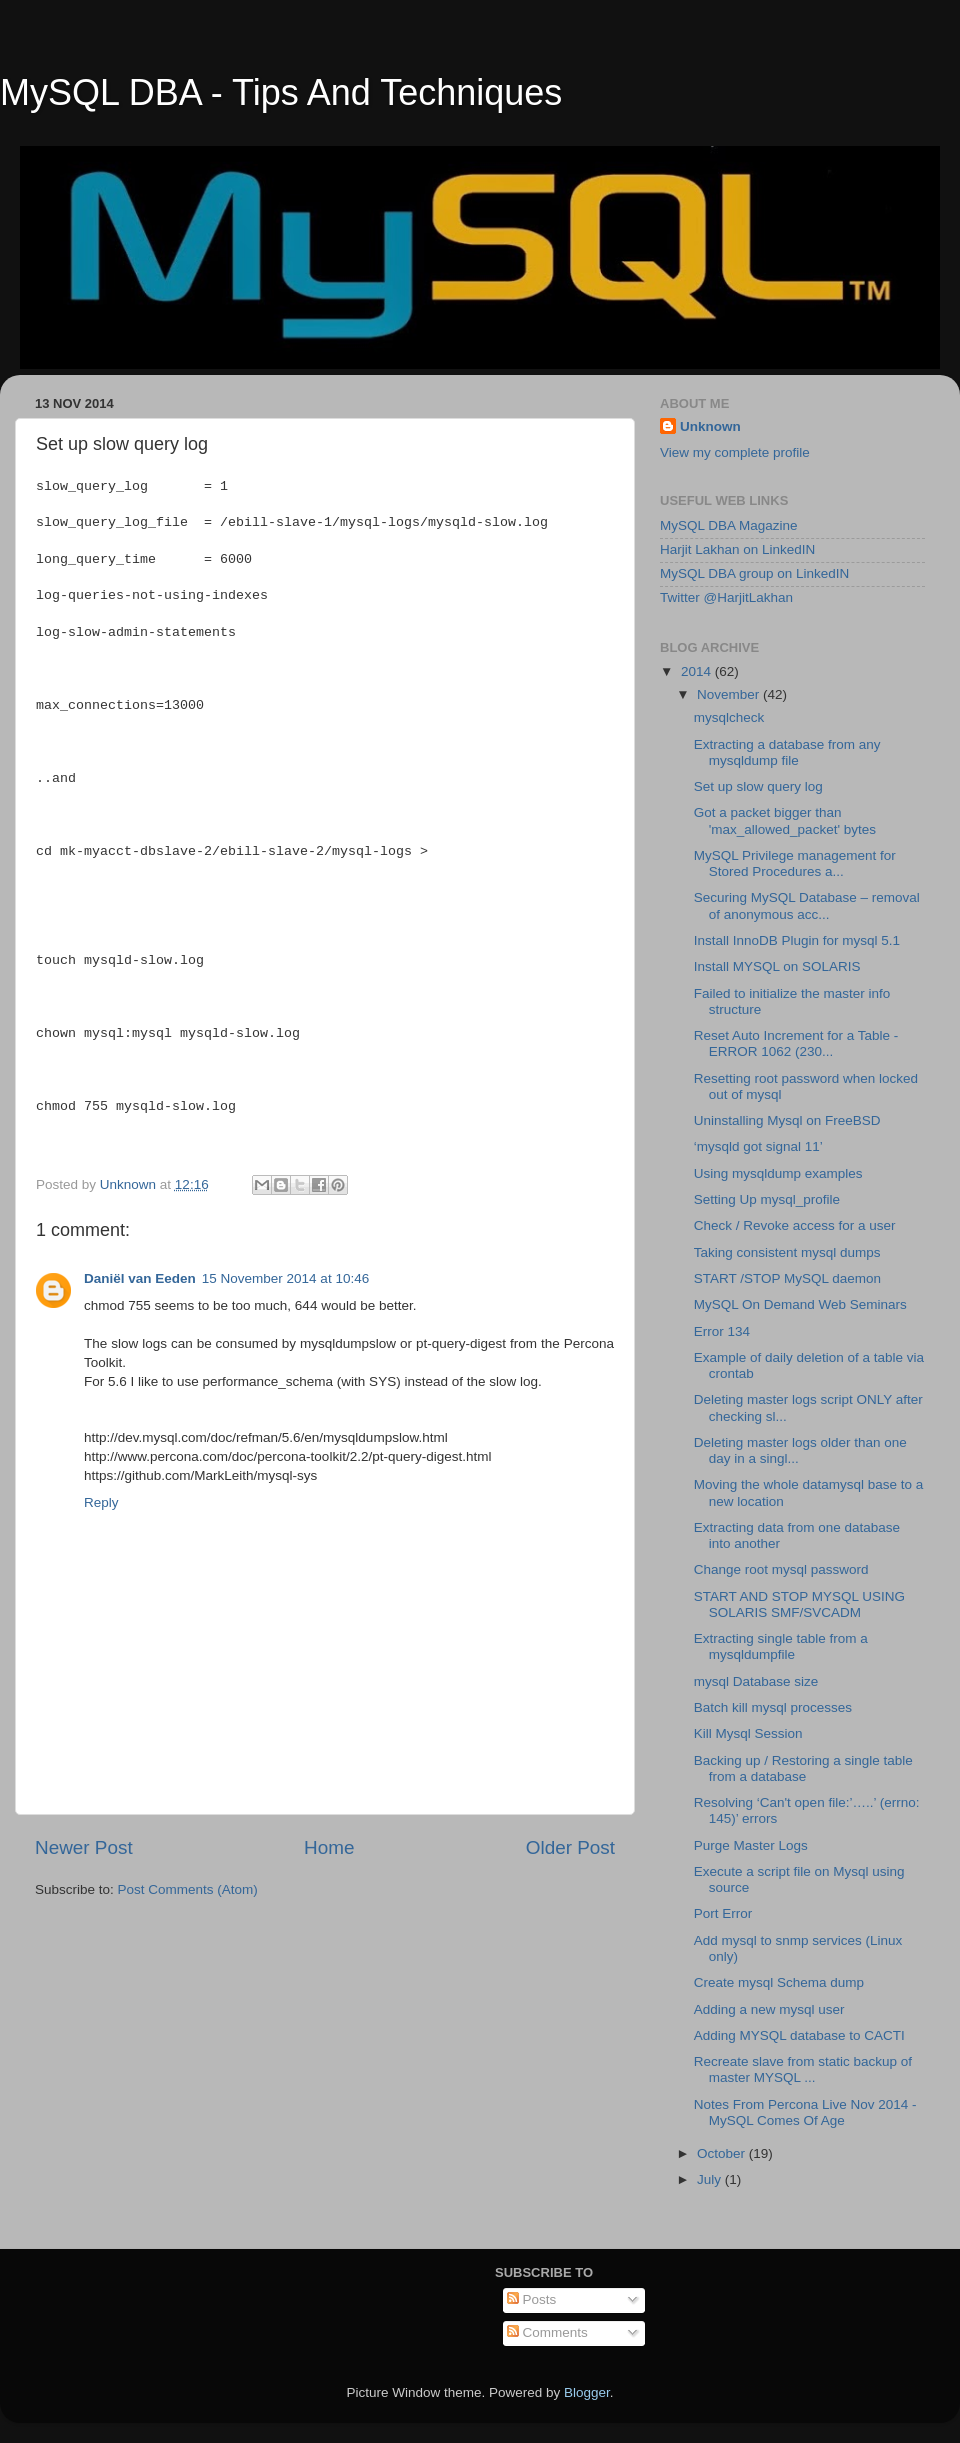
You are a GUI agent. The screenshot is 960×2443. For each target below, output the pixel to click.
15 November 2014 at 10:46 (285, 1278)
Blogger (587, 2392)
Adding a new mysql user (769, 2009)
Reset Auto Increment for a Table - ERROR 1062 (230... (796, 1043)
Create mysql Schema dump (779, 1982)
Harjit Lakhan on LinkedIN (737, 549)
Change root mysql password (781, 1569)
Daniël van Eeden (140, 1278)
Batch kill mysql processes (773, 1707)
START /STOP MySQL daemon (787, 1278)
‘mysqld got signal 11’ (758, 1146)
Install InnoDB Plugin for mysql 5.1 (797, 940)
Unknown (710, 426)
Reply (101, 1502)
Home (329, 1847)
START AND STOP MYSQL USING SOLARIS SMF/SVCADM (799, 1604)
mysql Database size (756, 1681)
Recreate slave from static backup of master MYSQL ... (803, 2069)
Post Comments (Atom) (188, 1889)
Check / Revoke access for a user (795, 1225)
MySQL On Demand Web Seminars (800, 1304)
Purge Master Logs (751, 1845)
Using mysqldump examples (778, 1173)
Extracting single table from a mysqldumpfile (781, 1646)
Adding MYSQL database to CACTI (799, 2035)
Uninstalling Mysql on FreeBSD (787, 1120)
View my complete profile (735, 452)
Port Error (723, 1913)
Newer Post (84, 1847)
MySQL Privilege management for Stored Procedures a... (795, 863)
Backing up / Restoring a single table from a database (803, 1768)
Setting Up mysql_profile (767, 1199)
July (711, 2179)
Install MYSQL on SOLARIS (777, 966)
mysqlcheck (729, 717)
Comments (547, 2332)
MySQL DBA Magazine (729, 525)
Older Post (570, 1847)
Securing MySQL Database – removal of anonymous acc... (807, 905)
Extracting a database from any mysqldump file (787, 752)
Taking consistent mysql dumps (787, 1252)
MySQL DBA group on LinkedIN (754, 573)
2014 (698, 671)
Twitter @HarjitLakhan (726, 597)
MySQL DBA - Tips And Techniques (281, 92)
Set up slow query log (758, 786)
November (730, 694)
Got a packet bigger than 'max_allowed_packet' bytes (785, 820)
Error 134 (722, 1331)
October (723, 2153)
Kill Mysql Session (748, 1733)
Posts (532, 2299)
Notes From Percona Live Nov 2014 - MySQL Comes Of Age (805, 2112)
